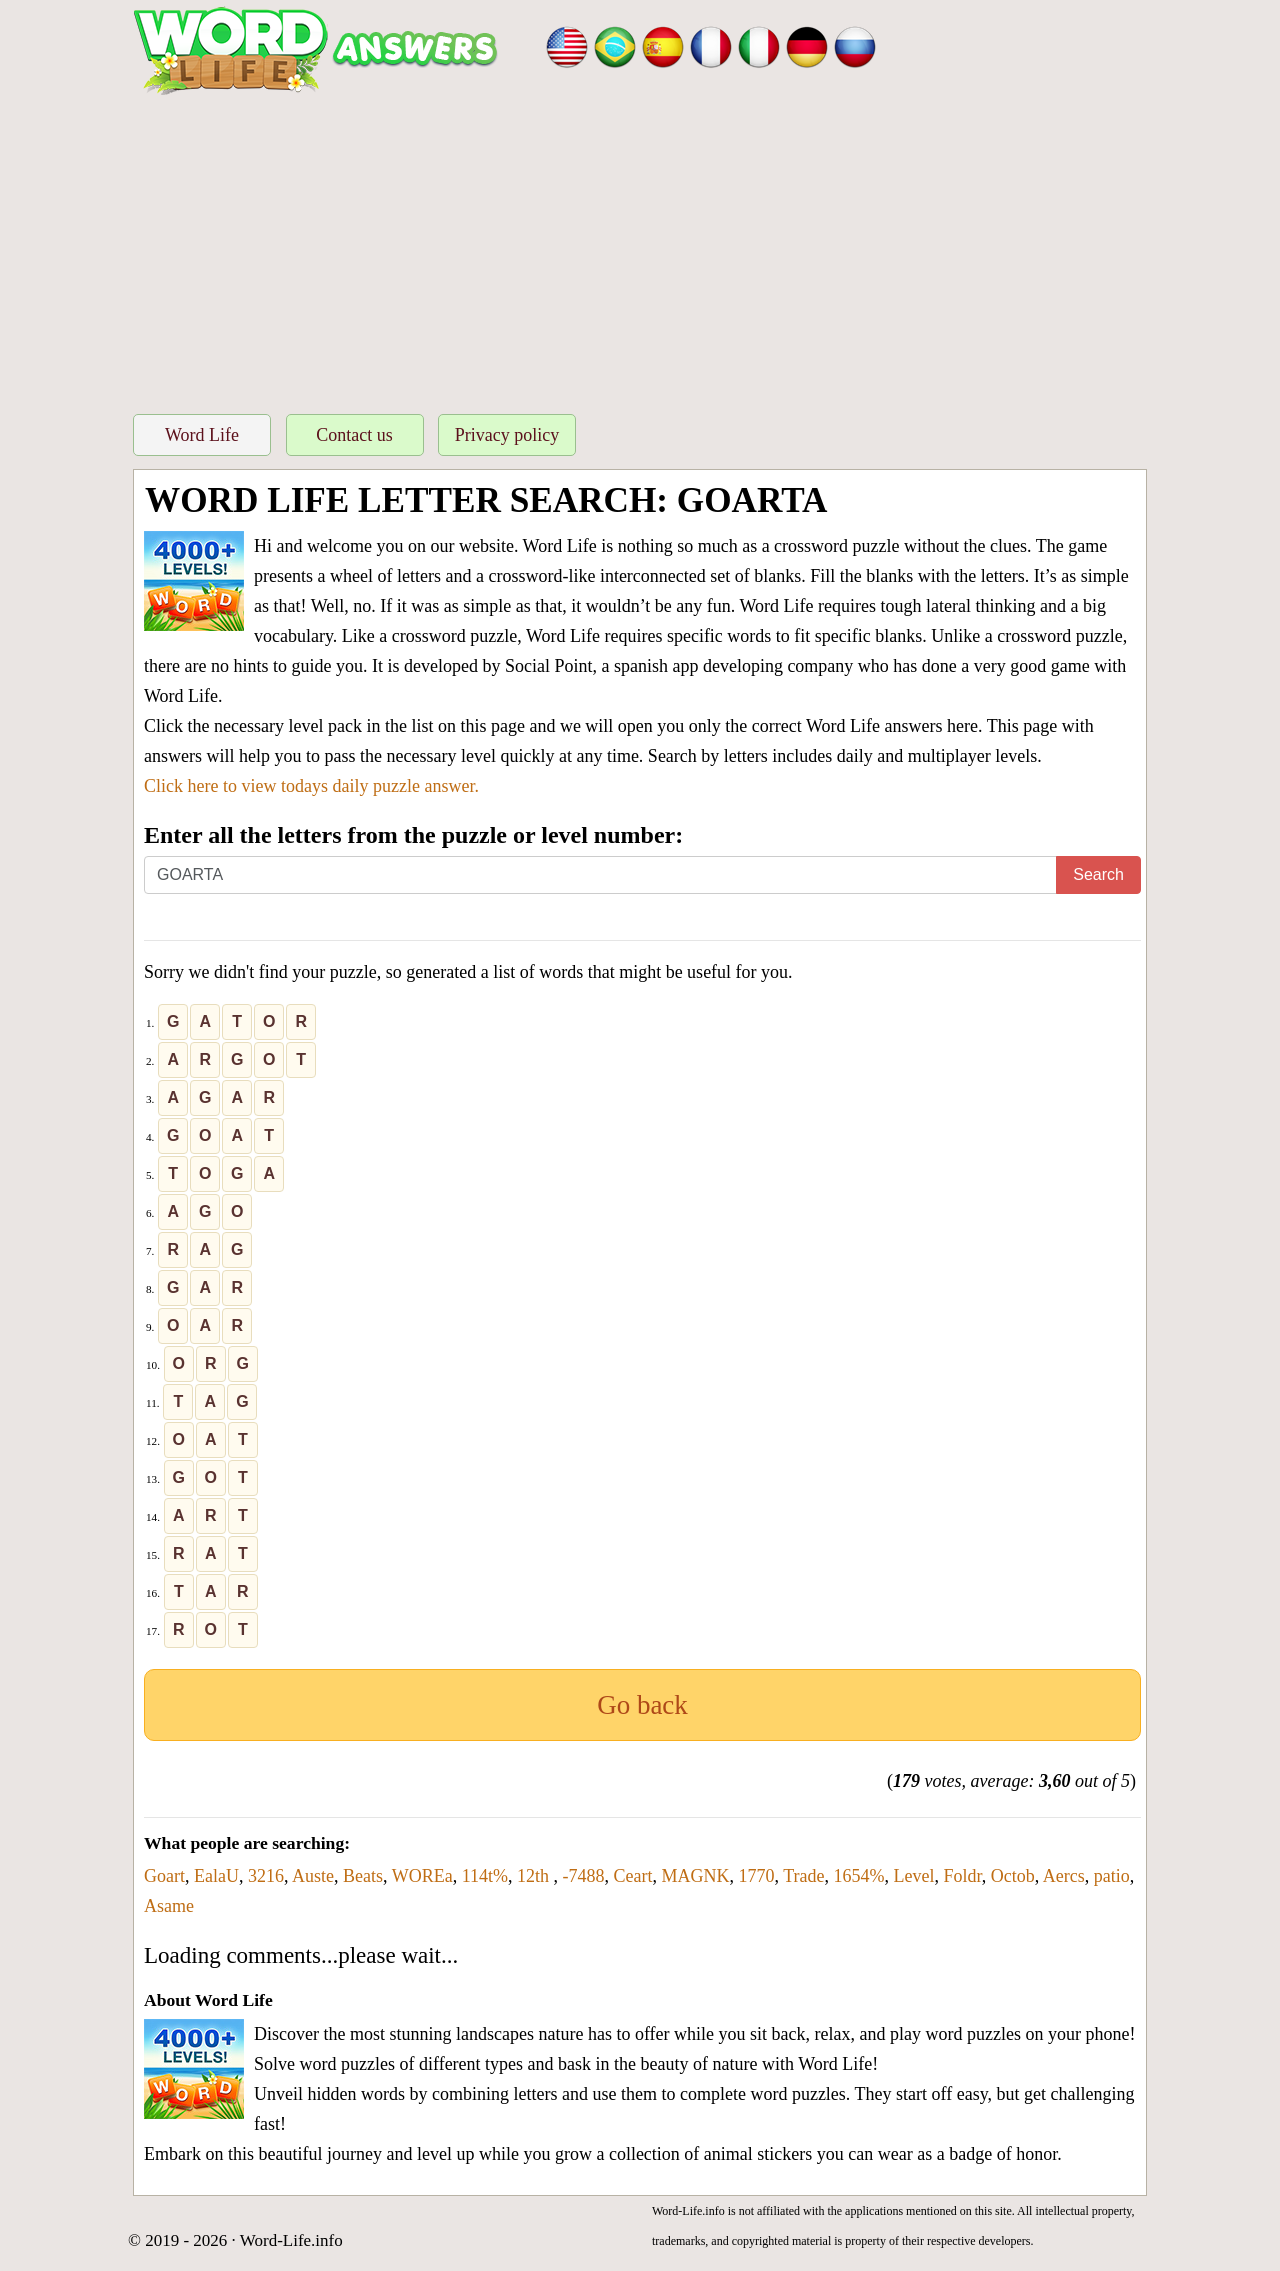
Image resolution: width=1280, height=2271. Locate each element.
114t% (485, 1876)
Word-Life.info (291, 2240)
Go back (642, 1705)
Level (914, 1876)
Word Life (202, 435)
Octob (1013, 1876)
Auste (313, 1876)
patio (1112, 1876)
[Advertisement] (640, 249)
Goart (164, 1876)
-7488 (584, 1876)
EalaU (216, 1876)
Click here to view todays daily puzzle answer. (311, 786)
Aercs (1064, 1876)
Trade (803, 1876)
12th (535, 1876)
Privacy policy (507, 435)
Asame (169, 1906)
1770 (757, 1876)
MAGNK (695, 1876)
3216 (266, 1876)
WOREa (422, 1876)
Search (1098, 874)
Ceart (633, 1876)
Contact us (354, 435)
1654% (859, 1876)
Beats (363, 1876)
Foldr (963, 1876)
